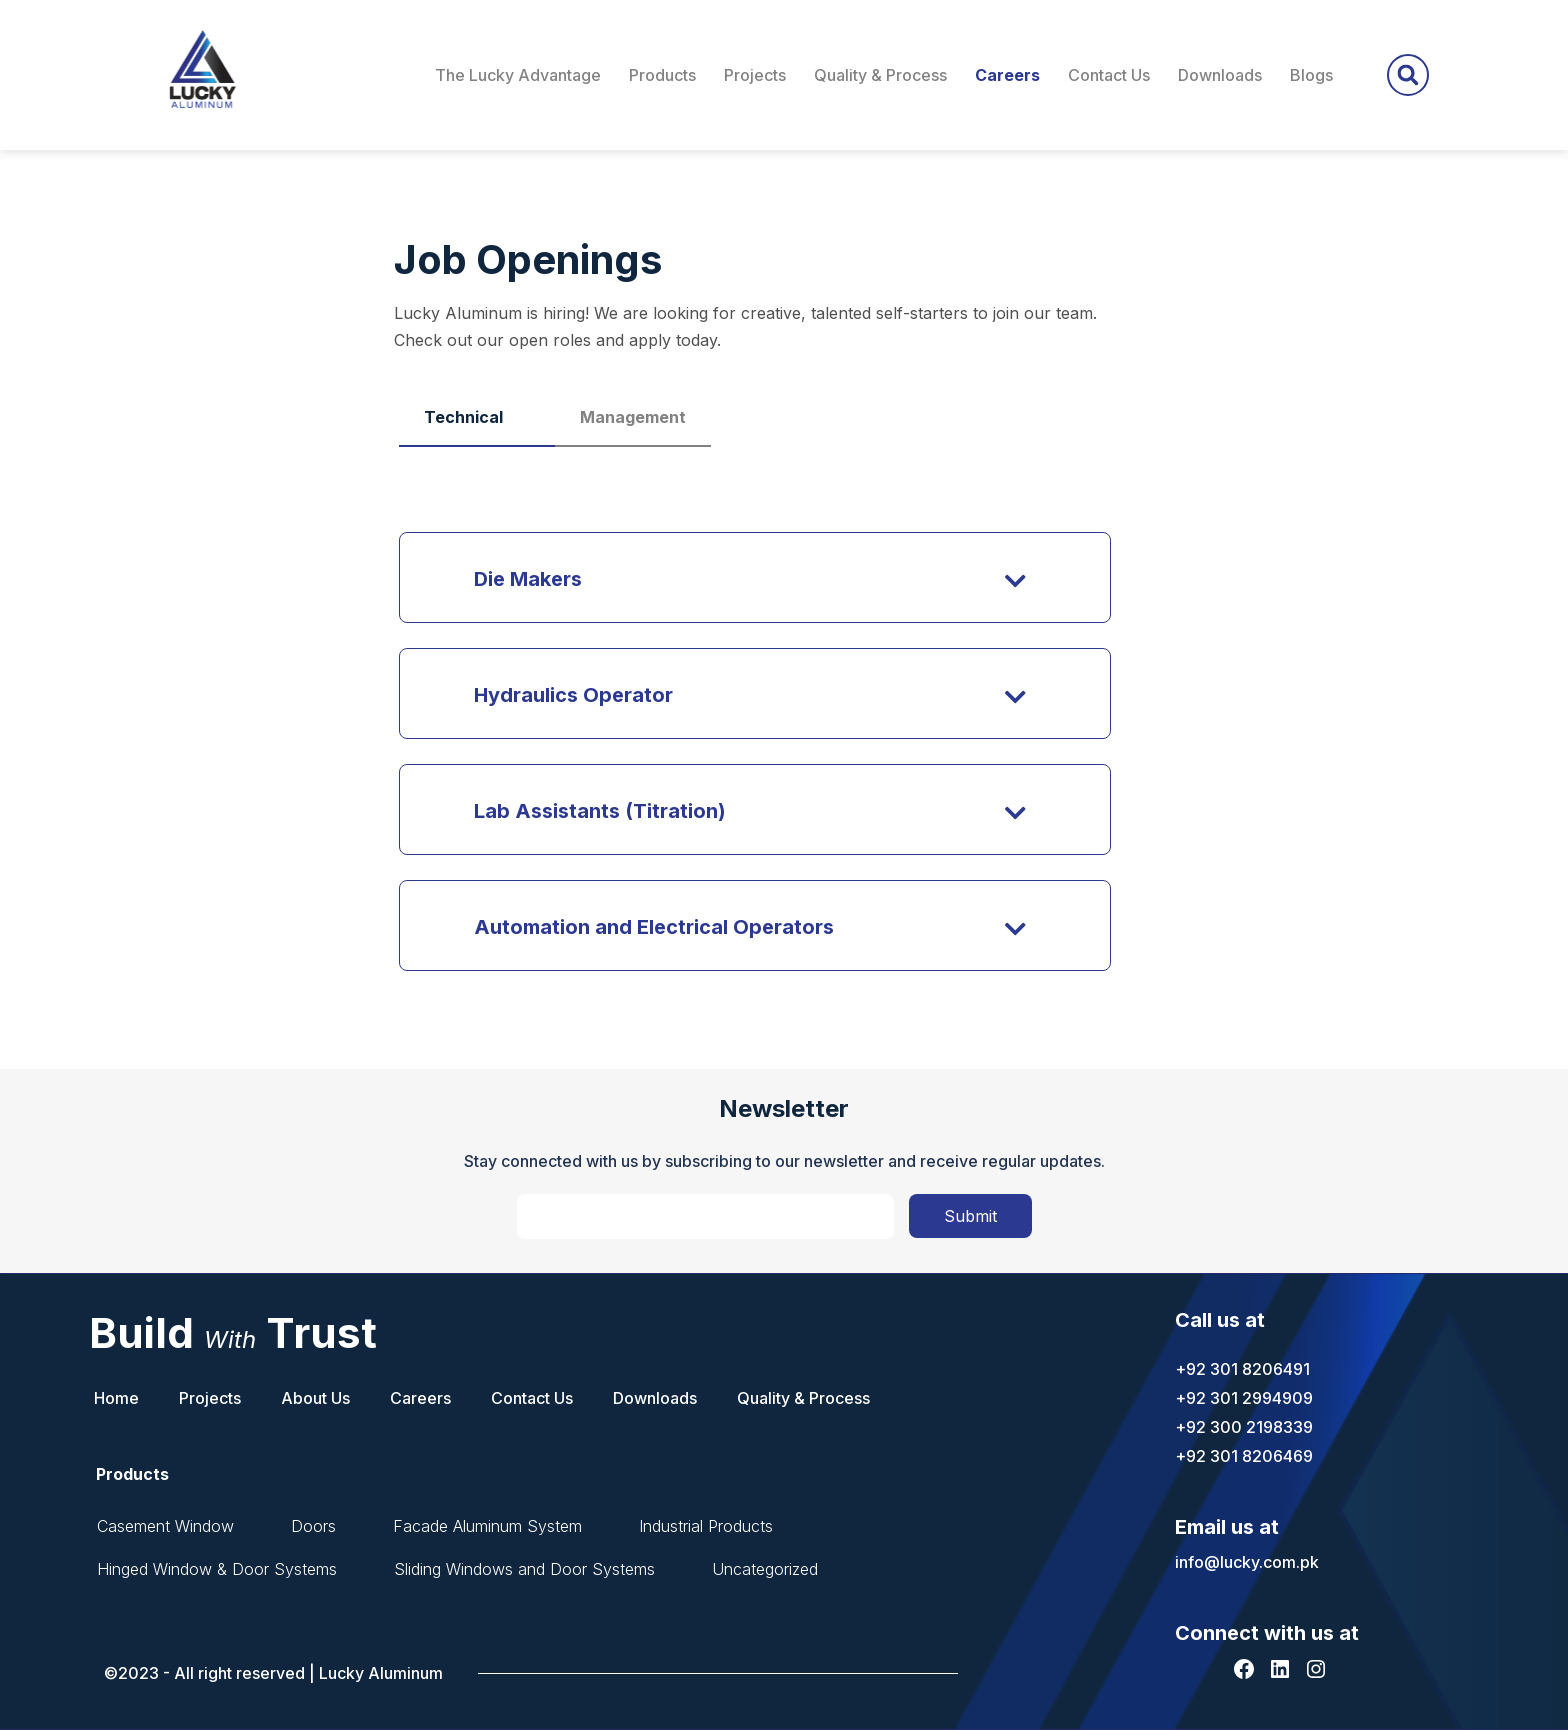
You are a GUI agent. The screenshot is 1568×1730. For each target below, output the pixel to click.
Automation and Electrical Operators (654, 927)
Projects (755, 75)
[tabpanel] (844, 467)
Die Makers (528, 579)
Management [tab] (633, 417)
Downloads (1220, 75)
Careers (1007, 75)
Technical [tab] (463, 417)
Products (662, 75)
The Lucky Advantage (518, 75)
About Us (315, 1398)
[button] (755, 577)
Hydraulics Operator (573, 695)
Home (116, 1398)
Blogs (1311, 75)
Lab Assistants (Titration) (600, 811)
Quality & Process (880, 75)
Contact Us (1109, 75)
